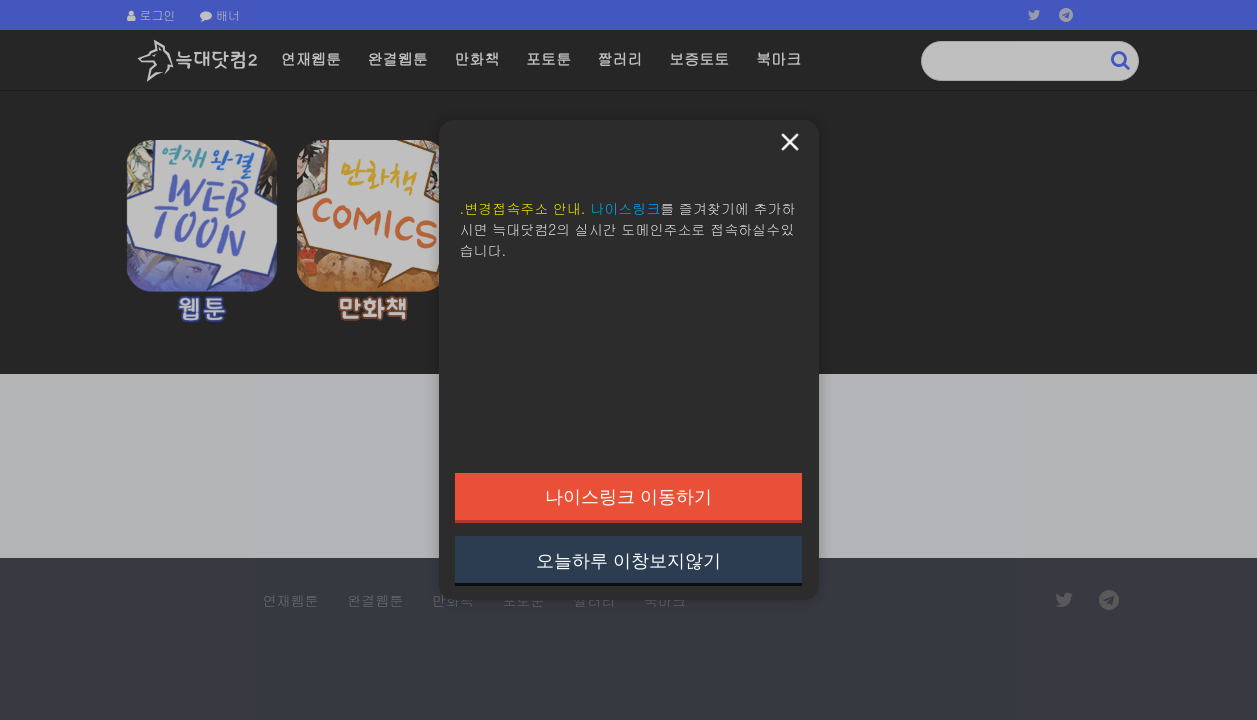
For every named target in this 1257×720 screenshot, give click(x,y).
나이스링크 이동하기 (628, 496)
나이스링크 (625, 208)
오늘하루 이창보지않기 (628, 560)
